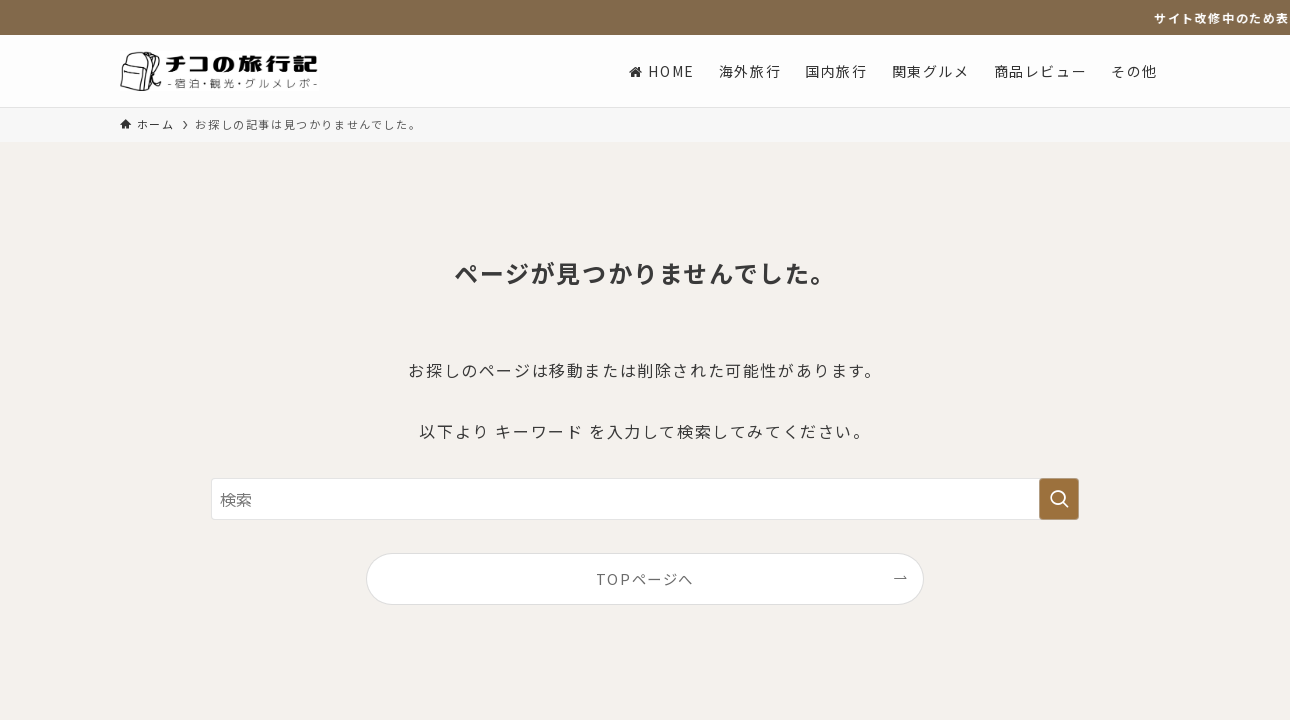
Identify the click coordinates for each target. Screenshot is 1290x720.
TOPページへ (645, 578)
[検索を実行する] (1059, 499)
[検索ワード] (645, 499)
